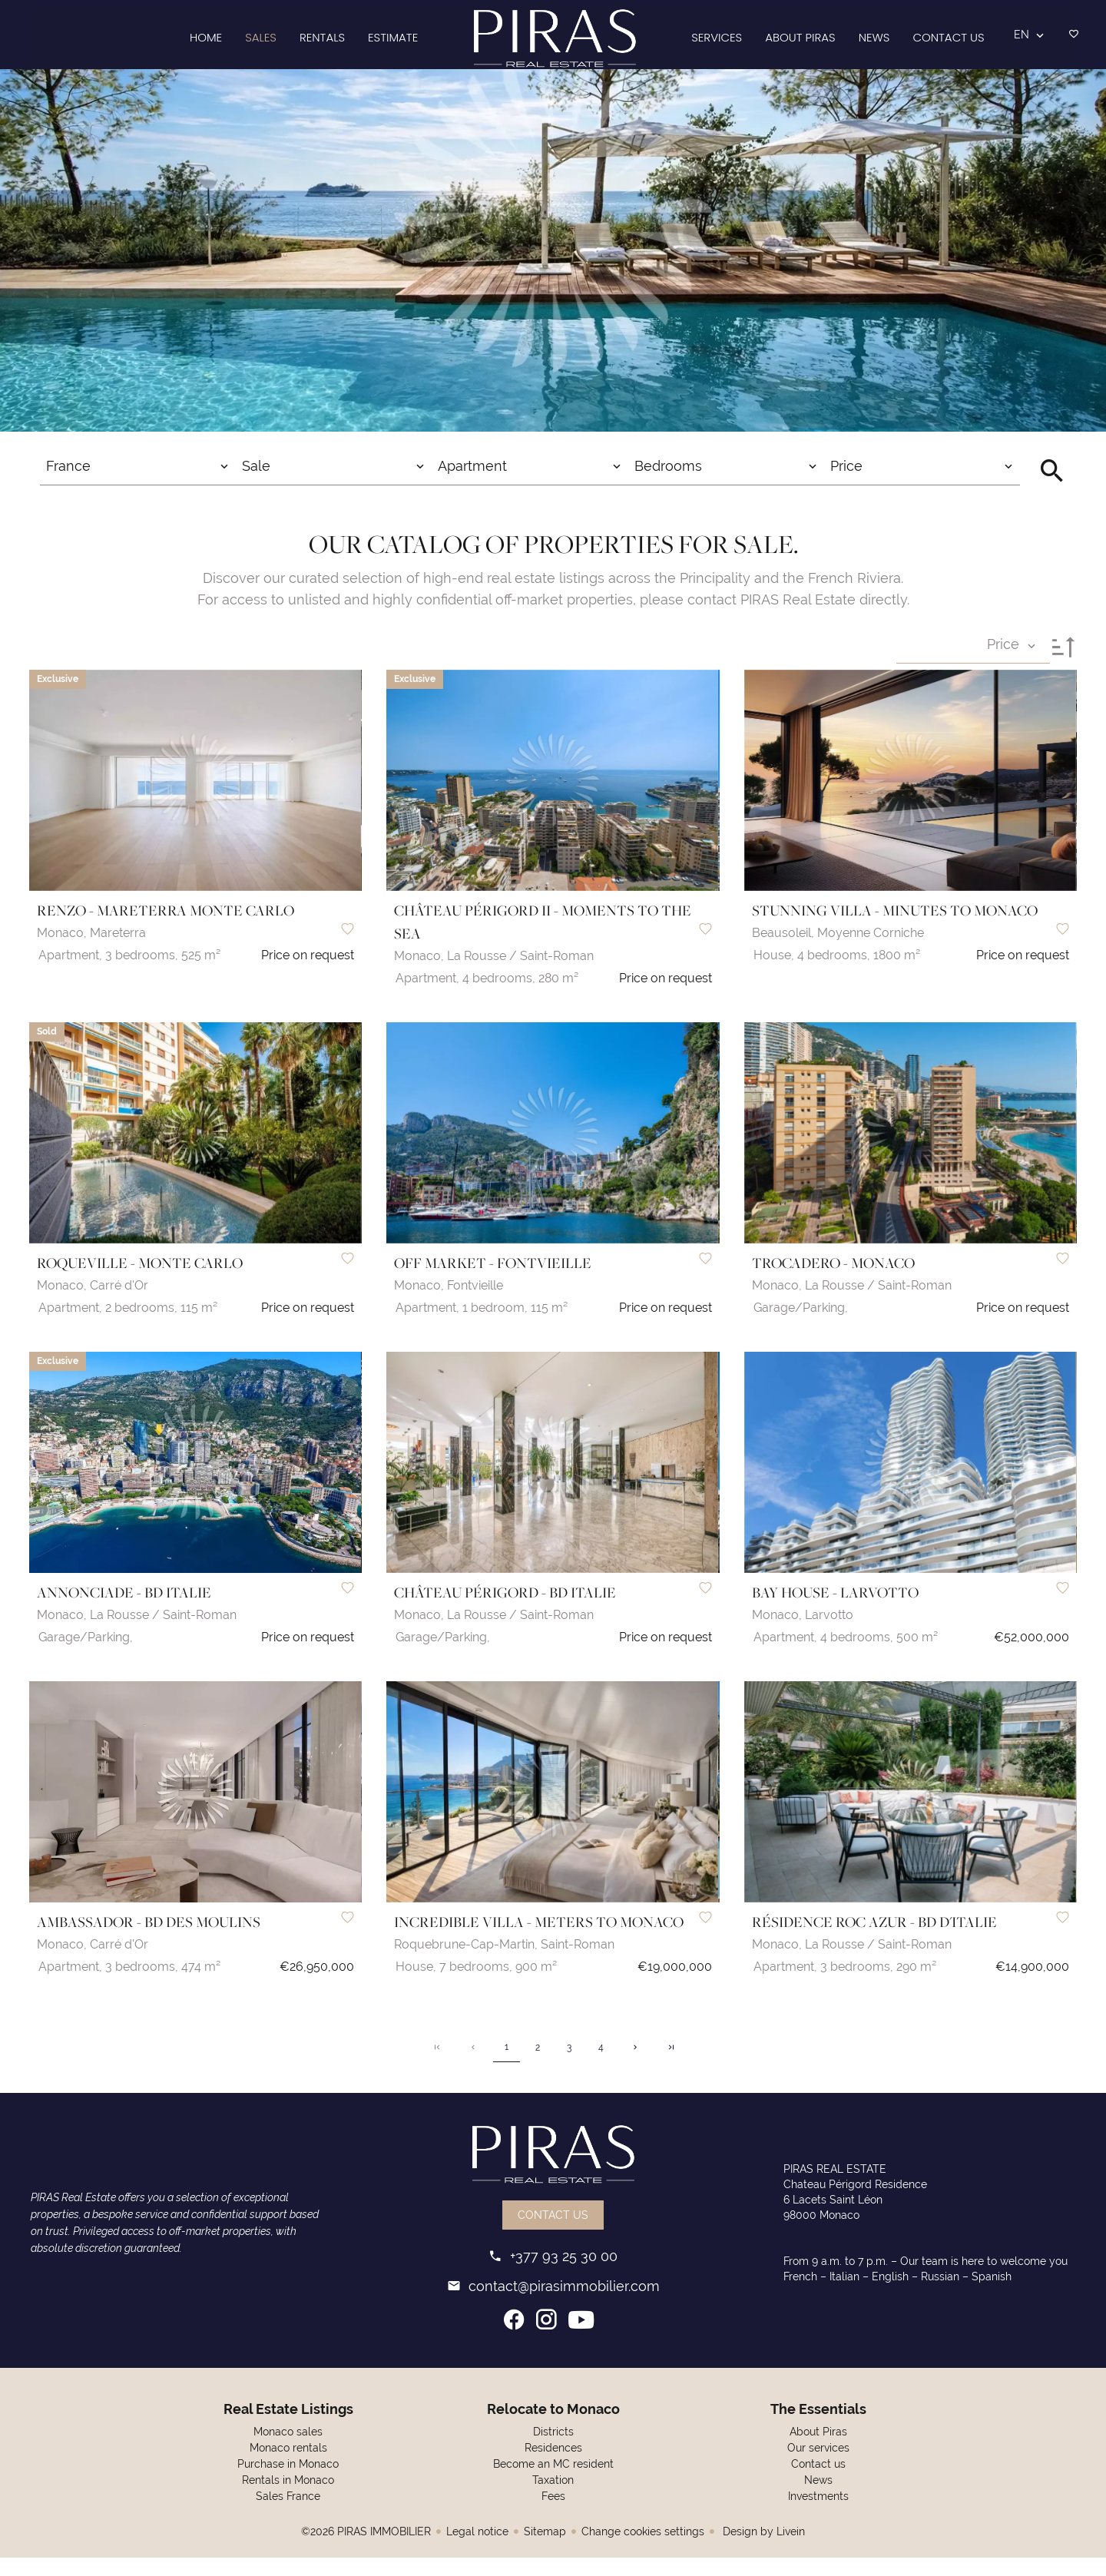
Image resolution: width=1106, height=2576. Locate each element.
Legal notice (477, 2550)
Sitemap (545, 2550)
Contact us (553, 2233)
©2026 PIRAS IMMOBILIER (366, 2550)
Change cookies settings (642, 2550)
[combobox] (138, 488)
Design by (762, 2550)
